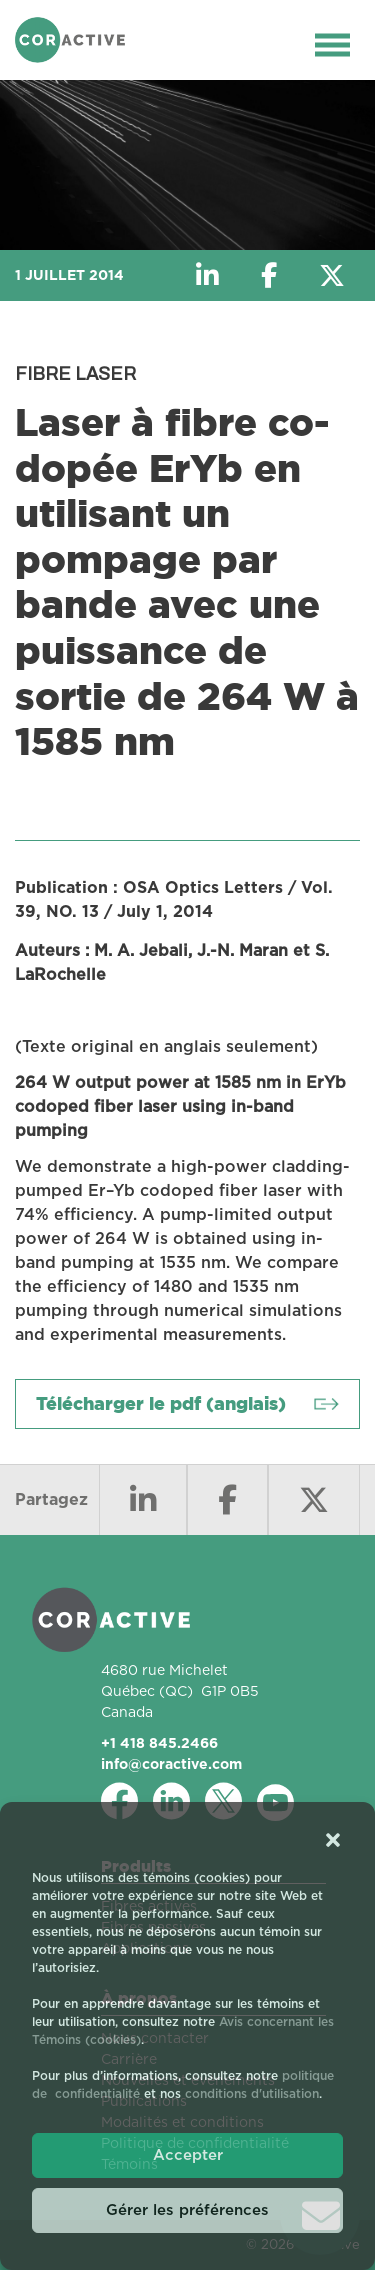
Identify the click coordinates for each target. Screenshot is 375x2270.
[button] (333, 1839)
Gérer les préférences (187, 2210)
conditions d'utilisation (252, 2094)
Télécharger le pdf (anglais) (161, 1403)
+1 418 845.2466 (159, 1743)
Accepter (188, 2155)
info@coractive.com (171, 1764)
